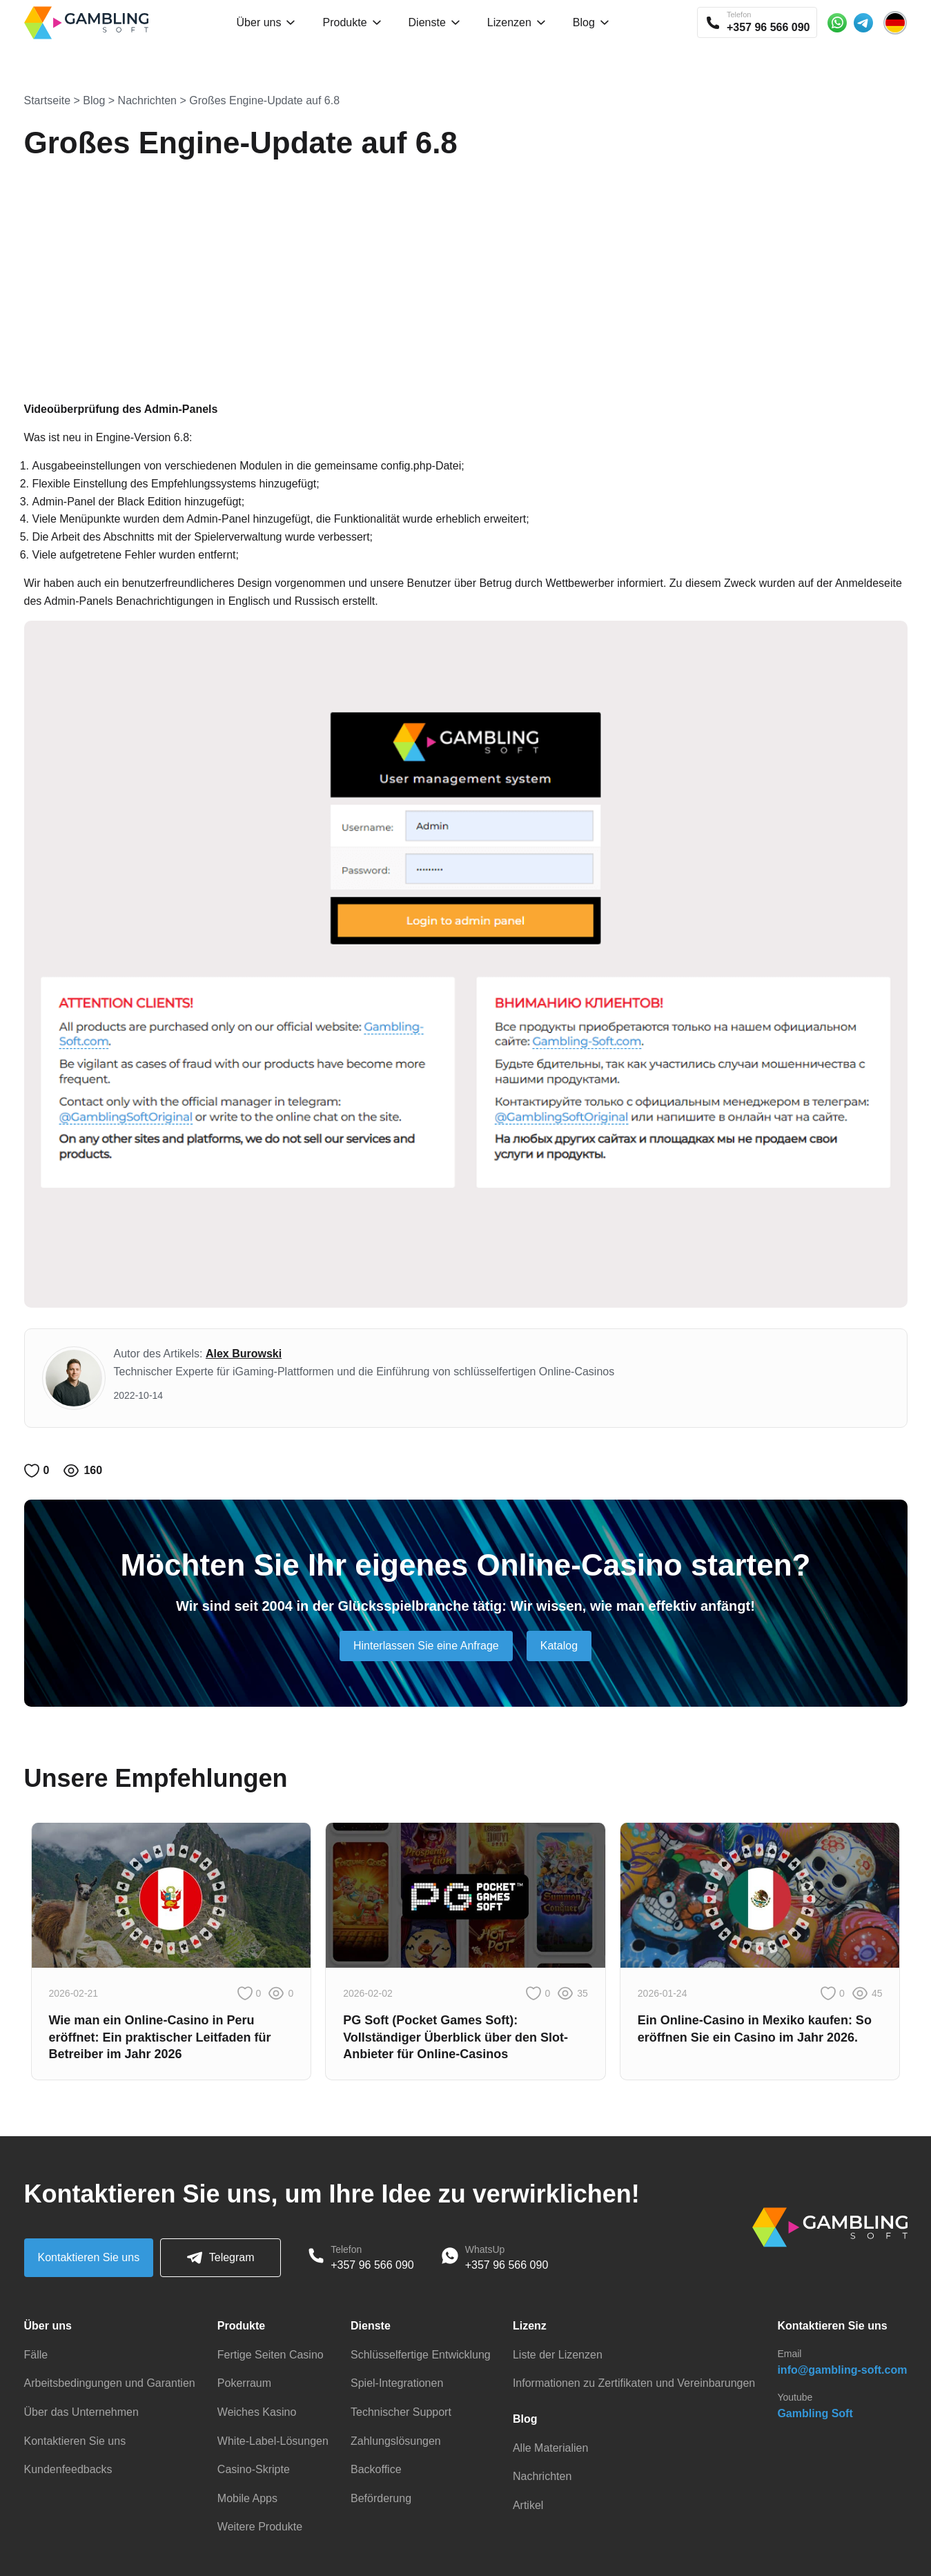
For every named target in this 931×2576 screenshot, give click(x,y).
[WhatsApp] (450, 2257)
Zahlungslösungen (396, 2441)
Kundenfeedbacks (68, 2469)
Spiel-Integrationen (397, 2383)
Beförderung (381, 2498)
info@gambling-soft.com (842, 2370)
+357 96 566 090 (372, 2265)
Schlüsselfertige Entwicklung (421, 2355)
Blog (94, 100)
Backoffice (376, 2469)
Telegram (221, 2257)
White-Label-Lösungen (273, 2441)
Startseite (47, 100)
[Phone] (316, 2257)
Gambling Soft (814, 2413)
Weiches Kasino (256, 2412)
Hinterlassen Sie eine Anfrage (426, 1646)
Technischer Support (401, 2412)
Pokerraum (244, 2383)
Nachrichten (147, 100)
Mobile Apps (247, 2498)
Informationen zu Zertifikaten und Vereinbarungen (634, 2383)
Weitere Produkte (259, 2527)
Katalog (559, 1646)
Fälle (36, 2355)
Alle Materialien (550, 2448)
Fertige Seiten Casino (270, 2355)
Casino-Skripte (253, 2469)
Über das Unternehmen (81, 2412)
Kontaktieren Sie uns (89, 2257)
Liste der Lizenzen (557, 2355)
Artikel (528, 2505)
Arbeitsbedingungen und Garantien (109, 2383)
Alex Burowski (244, 1353)
